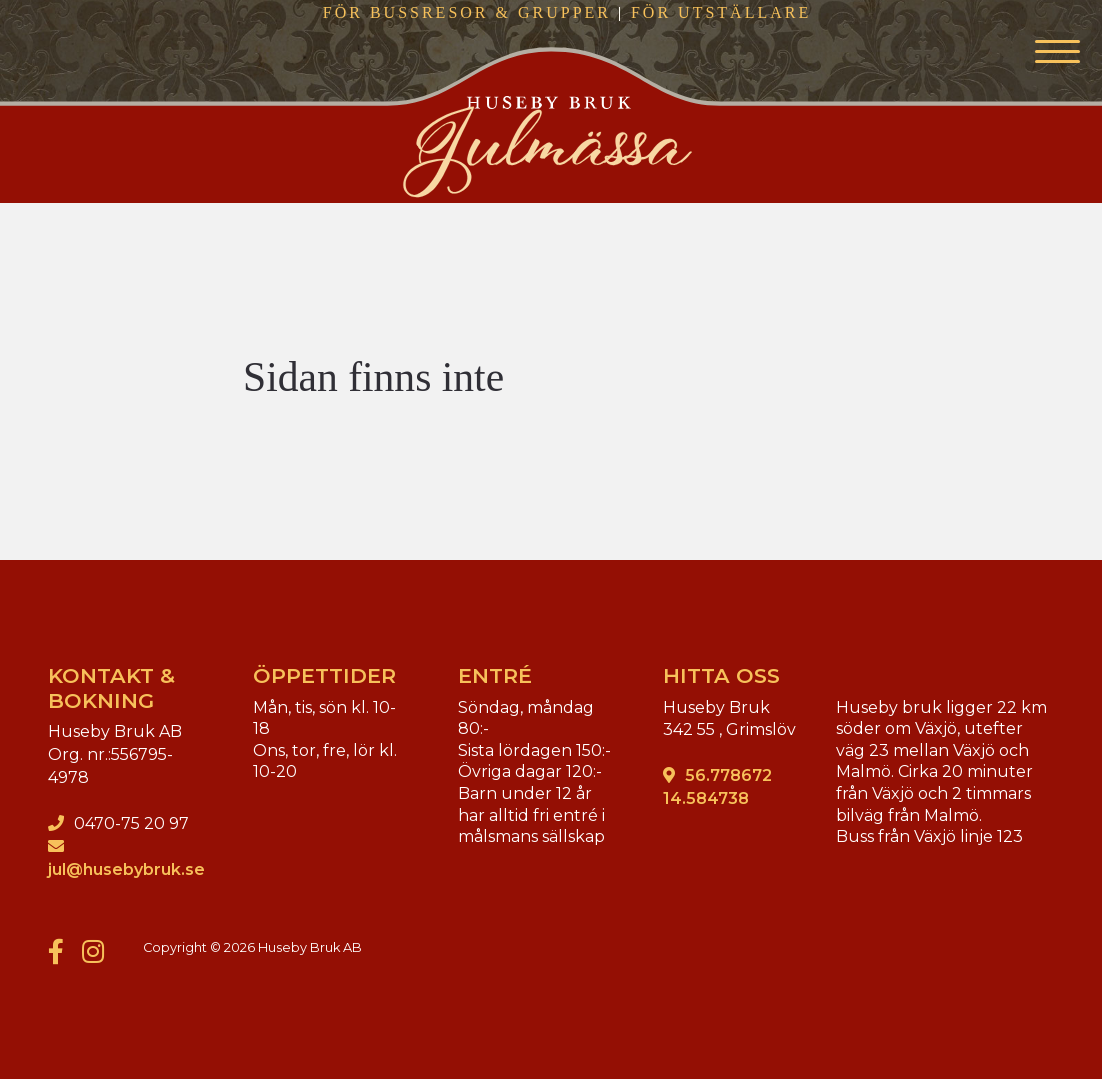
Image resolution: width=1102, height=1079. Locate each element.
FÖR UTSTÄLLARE (721, 12)
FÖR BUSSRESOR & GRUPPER (467, 12)
